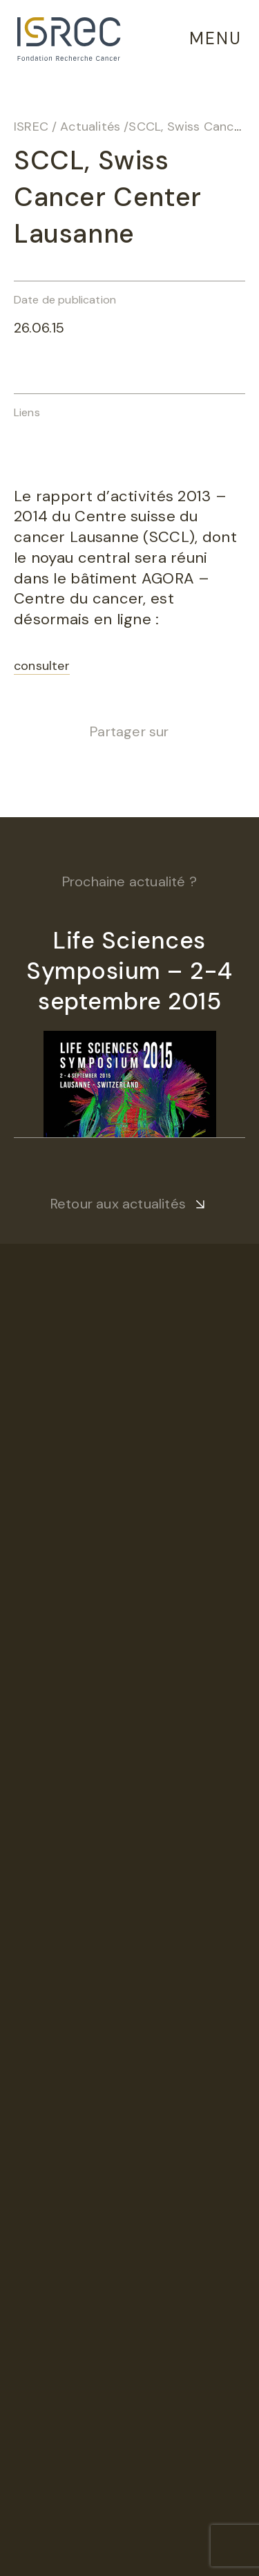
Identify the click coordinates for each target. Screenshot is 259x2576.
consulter (42, 665)
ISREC (31, 126)
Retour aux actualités (118, 1204)
